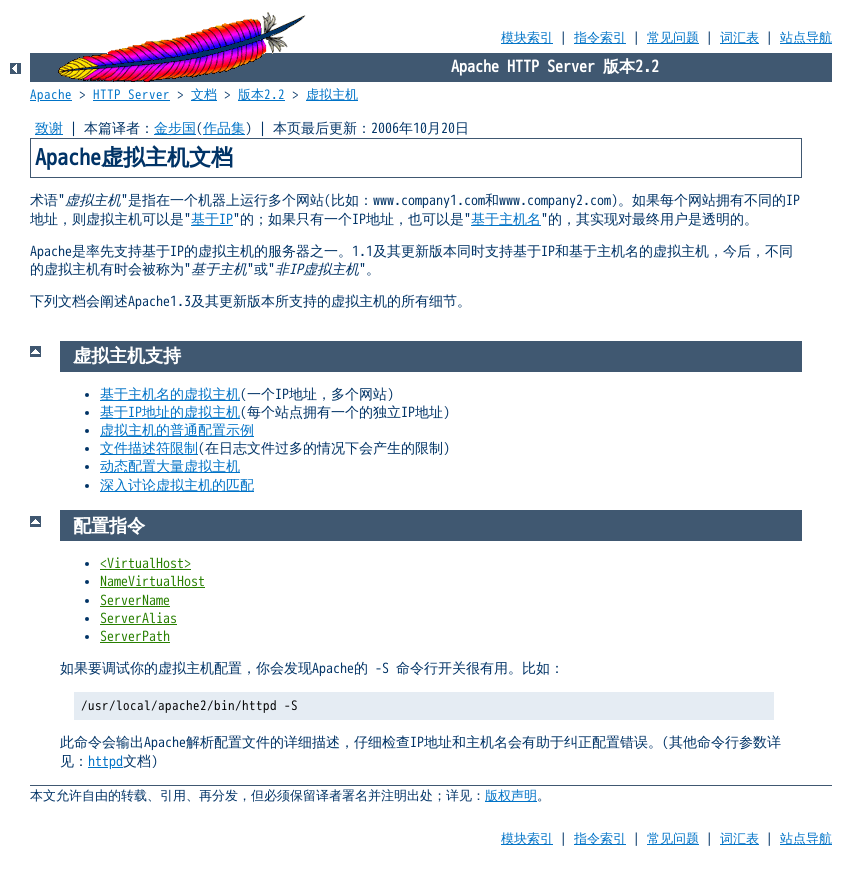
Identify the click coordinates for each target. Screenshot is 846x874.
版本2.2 (261, 95)
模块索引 (527, 38)
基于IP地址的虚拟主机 (170, 412)
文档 (204, 95)
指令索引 (600, 38)
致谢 (49, 128)
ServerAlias (138, 618)
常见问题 (673, 38)
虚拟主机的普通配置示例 (177, 430)
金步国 (175, 128)
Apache (51, 95)
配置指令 (109, 526)
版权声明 (511, 796)
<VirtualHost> (145, 563)
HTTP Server (131, 95)
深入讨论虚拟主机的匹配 (177, 485)
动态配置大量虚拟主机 (170, 466)
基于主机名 (506, 219)
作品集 (224, 128)
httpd (105, 761)
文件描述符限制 (149, 448)
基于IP (212, 219)
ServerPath (135, 636)
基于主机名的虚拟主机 (170, 394)
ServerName (135, 600)
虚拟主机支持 (127, 356)
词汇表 (739, 38)
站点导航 (806, 38)
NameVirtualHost (152, 581)
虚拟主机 (332, 95)
